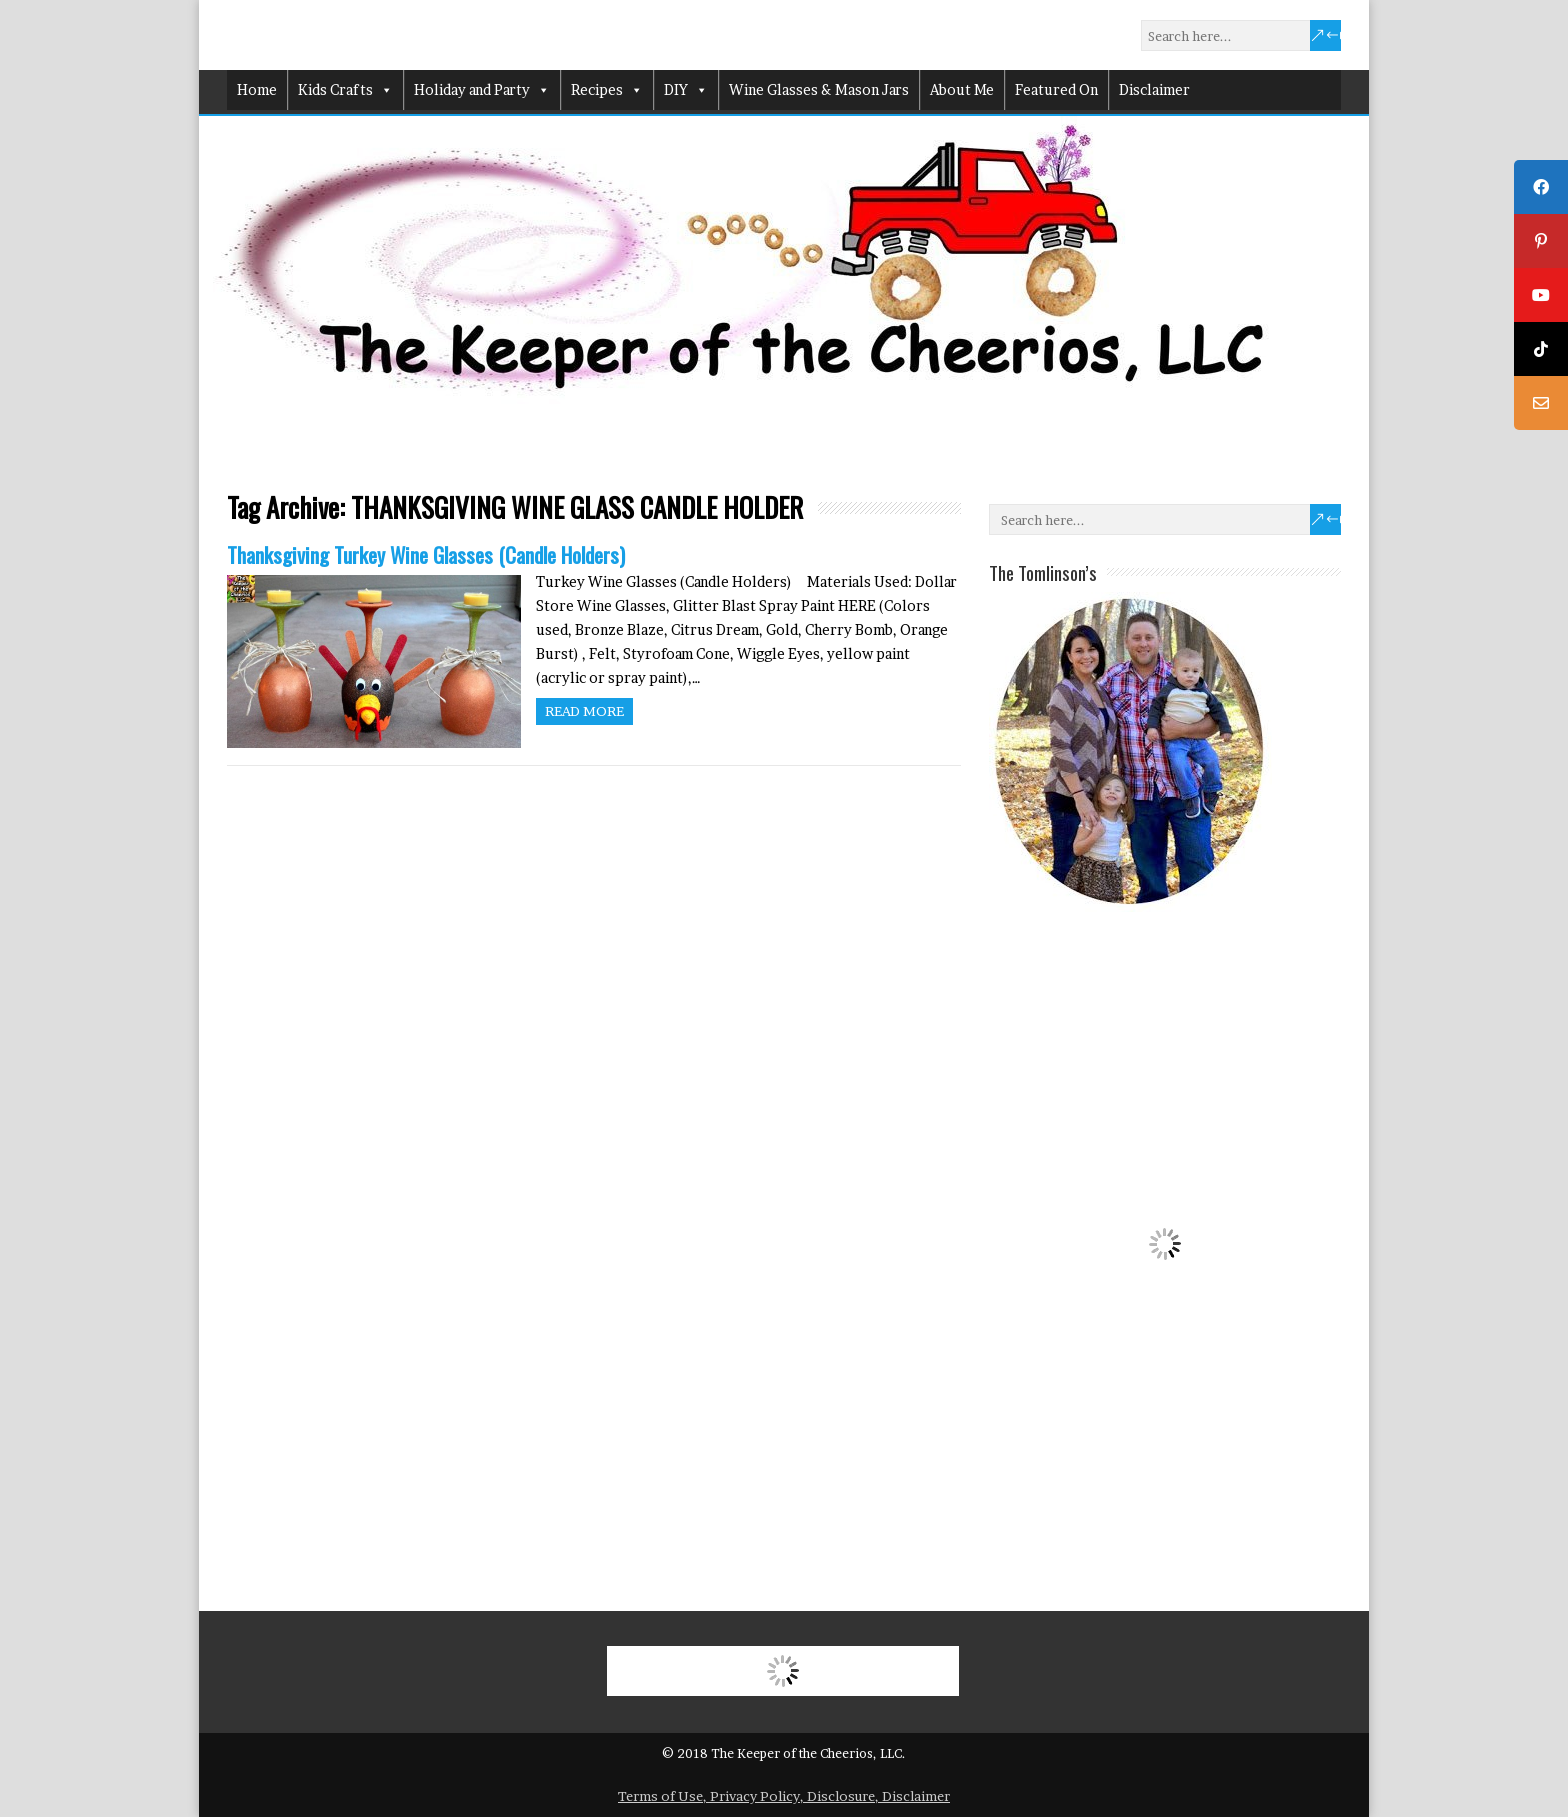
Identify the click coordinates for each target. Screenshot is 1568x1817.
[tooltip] (1541, 187)
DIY (686, 90)
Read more (584, 711)
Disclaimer (1154, 89)
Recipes (607, 90)
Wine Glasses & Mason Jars (819, 89)
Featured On (1056, 89)
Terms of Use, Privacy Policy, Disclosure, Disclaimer (784, 1796)
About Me (962, 89)
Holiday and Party (482, 90)
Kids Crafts (345, 90)
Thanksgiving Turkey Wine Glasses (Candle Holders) (426, 554)
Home (257, 89)
